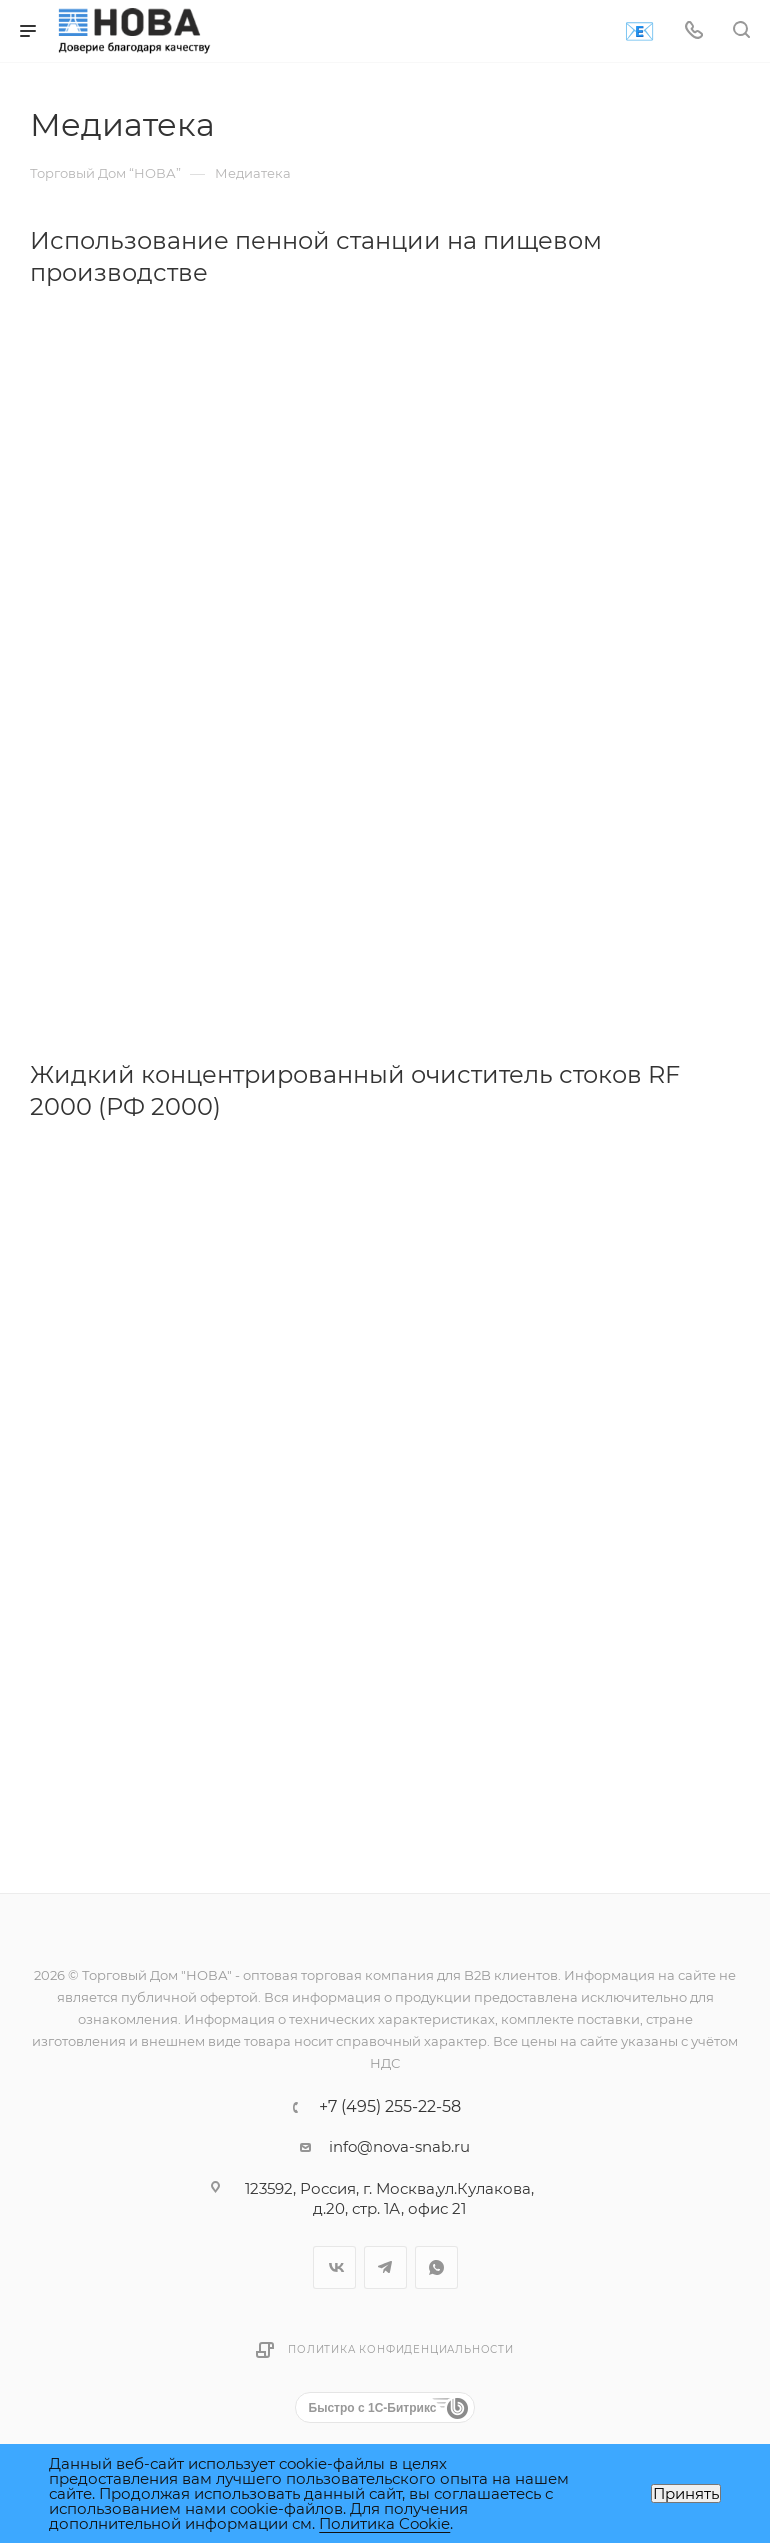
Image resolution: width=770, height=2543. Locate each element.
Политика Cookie (384, 2523)
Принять (686, 2493)
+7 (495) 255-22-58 (390, 2107)
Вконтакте (334, 2267)
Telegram (385, 2267)
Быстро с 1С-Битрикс (373, 2408)
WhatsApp (436, 2267)
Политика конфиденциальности (401, 2349)
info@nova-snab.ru (399, 2146)
